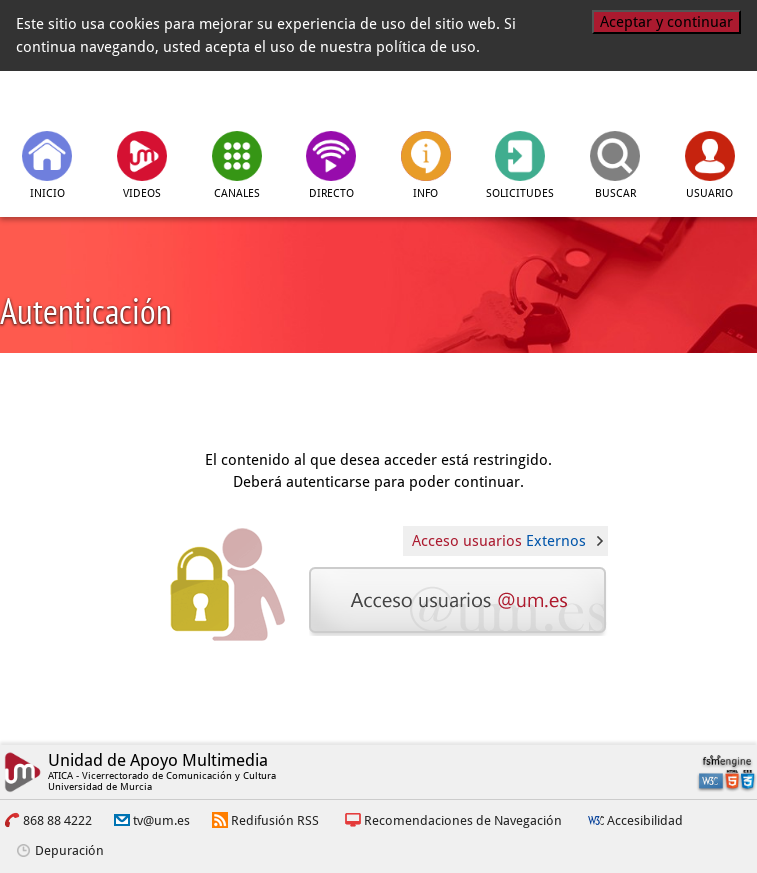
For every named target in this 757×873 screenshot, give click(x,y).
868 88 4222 (57, 820)
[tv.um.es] (102, 99)
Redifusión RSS (275, 820)
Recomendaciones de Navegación (463, 820)
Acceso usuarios (499, 541)
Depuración (69, 850)
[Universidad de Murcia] (655, 99)
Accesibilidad (645, 820)
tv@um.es (161, 820)
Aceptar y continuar (666, 22)
